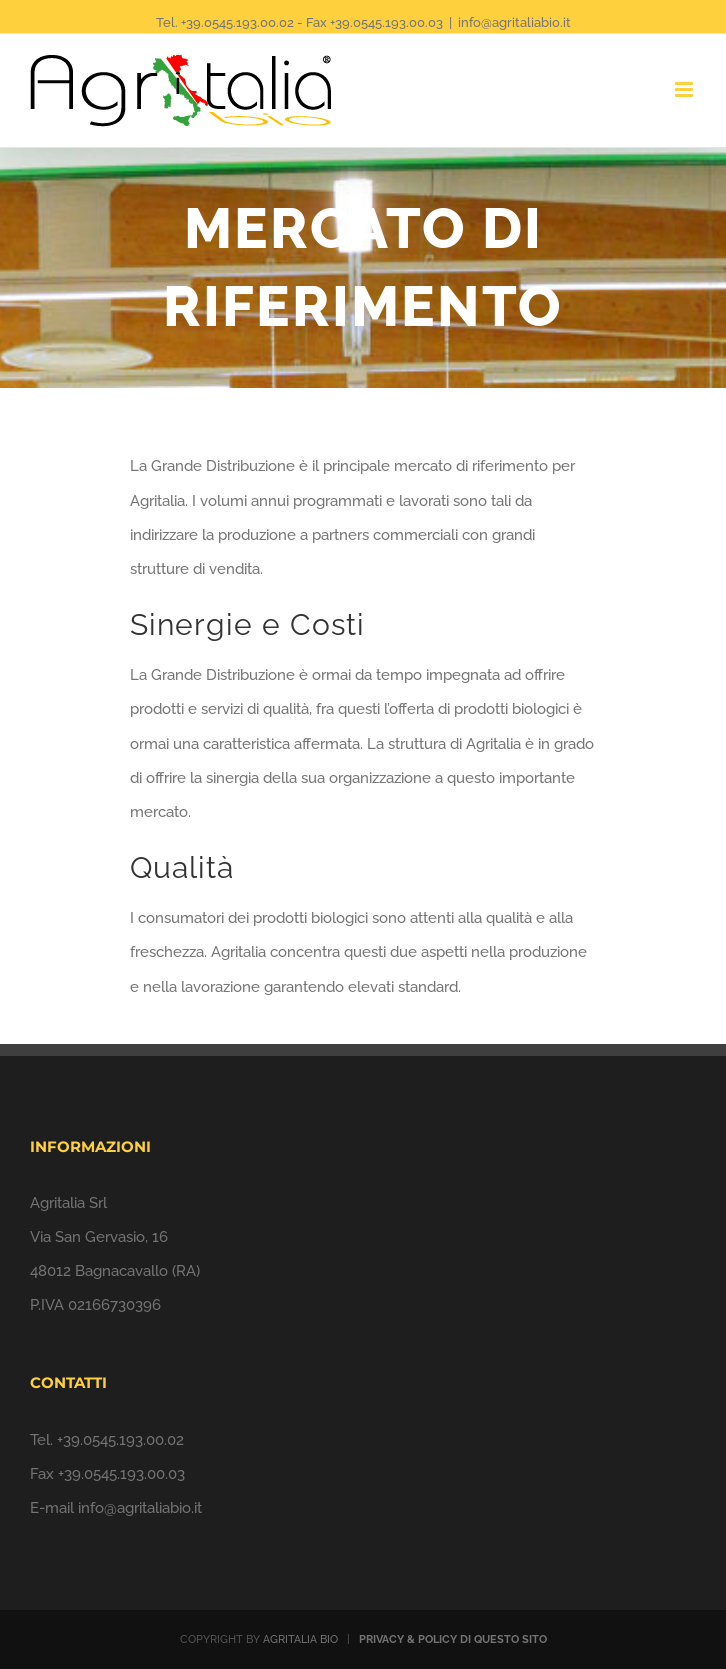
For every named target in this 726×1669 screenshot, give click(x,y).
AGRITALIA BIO (300, 1639)
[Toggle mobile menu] (685, 89)
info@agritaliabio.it (514, 22)
